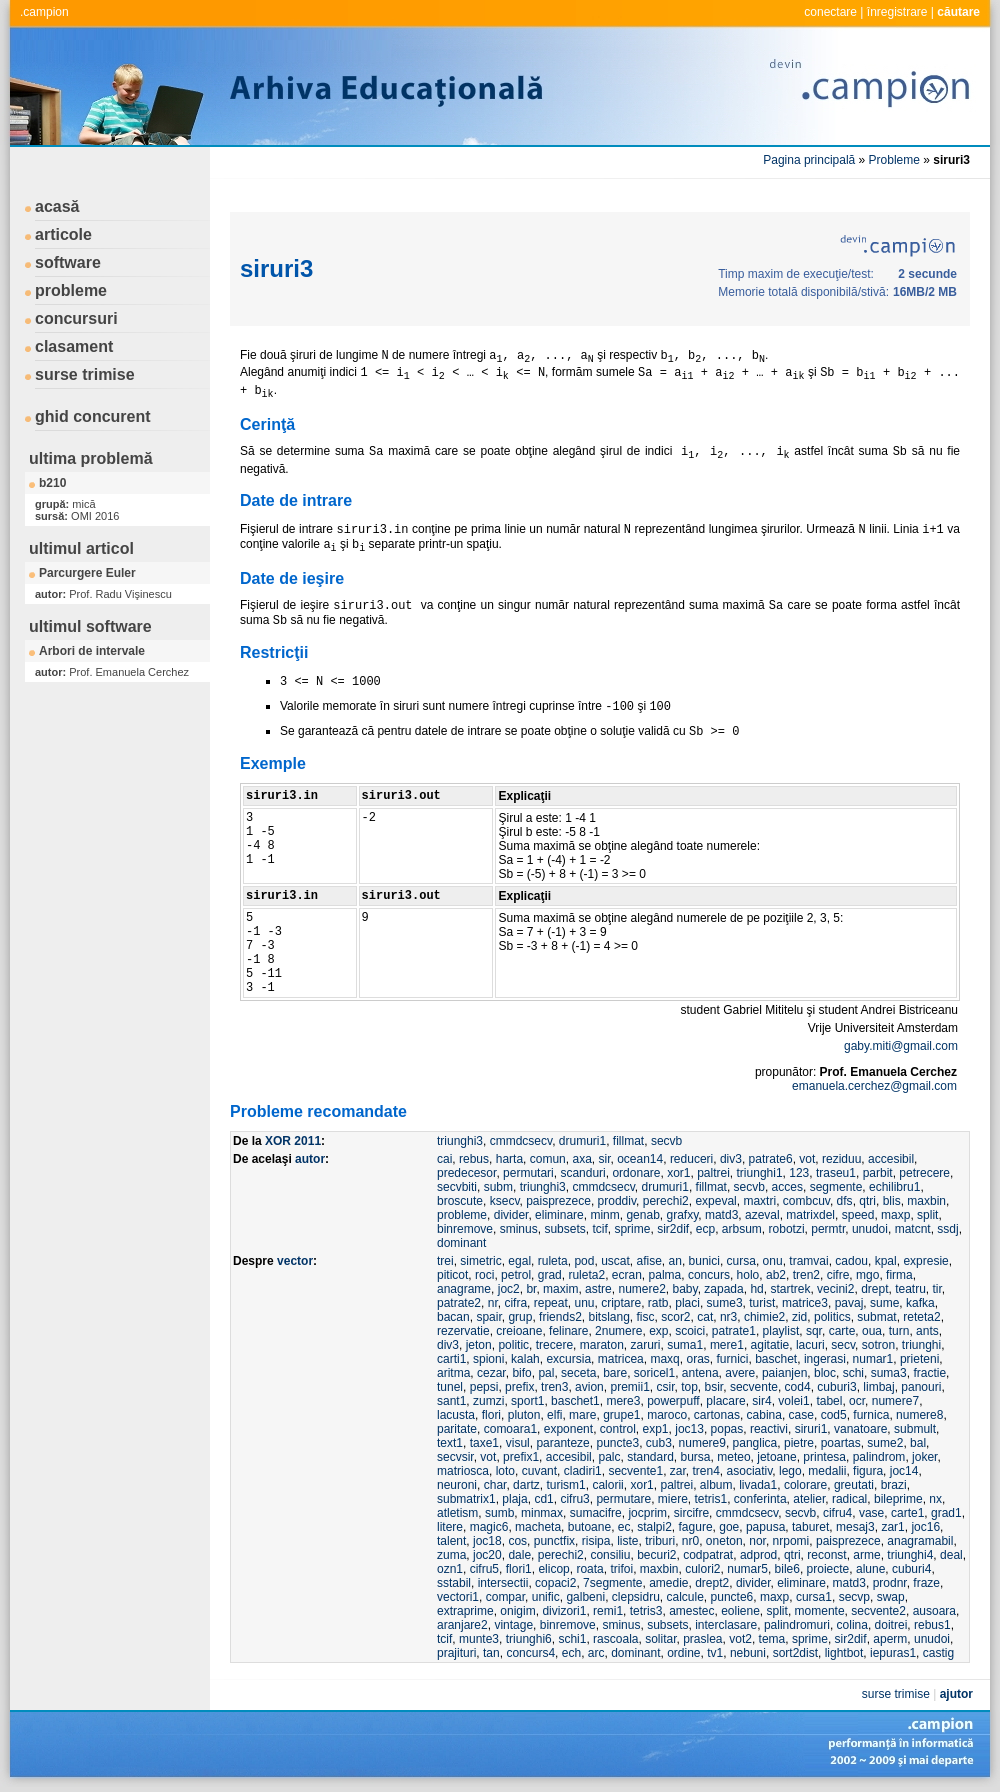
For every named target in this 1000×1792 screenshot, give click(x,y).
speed (858, 1215)
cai (444, 1159)
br (531, 1289)
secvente (754, 1387)
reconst (826, 1555)
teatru (910, 1289)
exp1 (656, 1429)
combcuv (806, 1201)
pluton (524, 1415)
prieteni (919, 1359)
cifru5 (484, 1569)
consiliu (610, 1555)
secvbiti (457, 1187)
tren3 (554, 1387)
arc (596, 1653)
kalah (525, 1359)
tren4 (706, 1471)
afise (648, 1261)
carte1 (907, 1513)
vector (295, 1261)
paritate (457, 1429)
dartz (526, 1485)
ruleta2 (586, 1275)
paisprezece (558, 1201)
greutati (854, 1485)
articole (63, 234)
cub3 (659, 1443)
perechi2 (666, 1201)
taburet (810, 1527)
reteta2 (921, 1317)
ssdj (947, 1229)
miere (673, 1499)
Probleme (894, 160)
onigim (517, 1611)
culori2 (702, 1569)
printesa (824, 1457)
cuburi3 (836, 1387)
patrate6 (771, 1159)
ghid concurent (93, 416)
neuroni (457, 1485)
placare (725, 1401)
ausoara (934, 1611)
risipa (596, 1541)
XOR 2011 (293, 1141)
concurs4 (530, 1653)
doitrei (891, 1625)
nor (757, 1541)
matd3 (721, 1215)
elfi (554, 1415)
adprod (758, 1555)
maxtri (759, 1201)
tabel (829, 1401)
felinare (568, 1331)
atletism (457, 1513)
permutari (528, 1173)
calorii (607, 1485)
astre (598, 1289)
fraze (926, 1583)
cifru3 (574, 1499)
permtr (828, 1229)
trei (445, 1261)
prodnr (890, 1583)
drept (874, 1289)
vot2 (740, 1639)
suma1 (685, 1345)
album (716, 1485)
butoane (589, 1527)
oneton (724, 1541)
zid (799, 1317)
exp (658, 1331)
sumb (499, 1513)
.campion (44, 12)
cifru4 (837, 1513)
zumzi (488, 1401)
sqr (814, 1331)
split (927, 1215)
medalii (827, 1471)
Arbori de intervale (92, 651)
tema (772, 1639)
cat (705, 1317)
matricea (621, 1359)
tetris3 (646, 1611)
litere (450, 1527)
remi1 (608, 1611)
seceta (578, 1373)
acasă (57, 206)
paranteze (562, 1443)
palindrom (879, 1457)
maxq (664, 1359)
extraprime (465, 1611)
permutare (623, 1499)
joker (924, 1457)
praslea (702, 1639)
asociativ (750, 1471)
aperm (890, 1639)
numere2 (641, 1289)
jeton (479, 1345)
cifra (515, 1303)
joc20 (487, 1555)
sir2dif (673, 1229)
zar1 (892, 1527)
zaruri (645, 1345)
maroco (667, 1415)
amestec (691, 1611)
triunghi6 (529, 1639)
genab (642, 1215)
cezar (491, 1373)
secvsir (455, 1457)
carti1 (451, 1359)
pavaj (849, 1303)
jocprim (647, 1513)
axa (581, 1159)
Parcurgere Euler (87, 573)
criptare (621, 1303)
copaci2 (555, 1583)
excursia (568, 1359)
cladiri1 (583, 1471)
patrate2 (459, 1303)
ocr (857, 1401)
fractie (929, 1373)
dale (519, 1555)
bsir (714, 1387)
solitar (660, 1639)
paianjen (784, 1373)
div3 (731, 1159)
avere (740, 1373)
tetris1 (711, 1499)
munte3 (479, 1639)
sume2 (885, 1443)
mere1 (727, 1345)
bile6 (787, 1569)
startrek (790, 1289)
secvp (854, 1597)
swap (891, 1597)
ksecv (505, 1201)
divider (511, 1215)
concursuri (76, 318)
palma (665, 1275)
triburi (660, 1541)
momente (820, 1611)
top (689, 1387)
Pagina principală (809, 160)
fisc (646, 1317)
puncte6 (732, 1597)
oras (697, 1359)
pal (546, 1373)
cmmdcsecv (521, 1141)
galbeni (585, 1597)
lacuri (810, 1345)
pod (584, 1261)
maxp (895, 1215)
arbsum (742, 1229)
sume (884, 1303)
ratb (658, 1303)
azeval (762, 1215)
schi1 (572, 1639)
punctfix (554, 1541)
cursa (741, 1261)
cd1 (543, 1499)
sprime (632, 1229)
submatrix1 (466, 1499)
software (68, 262)
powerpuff (673, 1401)
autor (310, 1159)
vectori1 (458, 1597)
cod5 (834, 1415)
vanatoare (860, 1429)
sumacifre (596, 1513)
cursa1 (814, 1597)
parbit (878, 1173)
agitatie (770, 1345)
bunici (704, 1261)
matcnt (913, 1229)
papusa (765, 1527)
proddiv (617, 1201)
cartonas (717, 1415)
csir (666, 1387)
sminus (519, 1229)
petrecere (924, 1173)
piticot (452, 1275)
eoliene (740, 1611)
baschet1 (575, 1401)
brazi (894, 1485)
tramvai (808, 1261)
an (675, 1261)
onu (773, 1261)
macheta (538, 1527)
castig (938, 1653)
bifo (521, 1373)
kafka (920, 1303)
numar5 (747, 1569)
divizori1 (564, 1611)
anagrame (464, 1289)
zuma (451, 1555)
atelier (809, 1499)
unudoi (870, 1229)
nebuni (748, 1653)
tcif (599, 1229)
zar (678, 1471)
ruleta (553, 1261)
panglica (755, 1443)
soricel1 (654, 1373)
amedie (668, 1583)
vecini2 (835, 1289)
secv (843, 1345)
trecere (554, 1345)
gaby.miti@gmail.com (901, 1046)
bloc (825, 1373)
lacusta (456, 1415)
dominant (461, 1243)
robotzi (787, 1229)
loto (505, 1471)
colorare (805, 1485)
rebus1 (932, 1625)
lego (790, 1471)
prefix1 (521, 1457)
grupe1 (621, 1415)
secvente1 (635, 1471)
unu (584, 1303)
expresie (925, 1261)
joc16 (925, 1527)
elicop (553, 1569)
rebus (474, 1159)
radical (849, 1499)
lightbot (844, 1653)
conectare (830, 12)
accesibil (891, 1159)
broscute (460, 1201)
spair (488, 1317)
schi (853, 1373)
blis (892, 1201)
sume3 (725, 1303)
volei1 (793, 1401)
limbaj (878, 1387)
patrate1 (734, 1331)
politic (513, 1345)
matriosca (463, 1471)
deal (951, 1555)
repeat (551, 1303)
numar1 (873, 1359)
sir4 (761, 1401)
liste (627, 1541)
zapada (723, 1289)
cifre (838, 1275)
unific (546, 1597)
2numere (618, 1331)
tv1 (715, 1653)
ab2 (776, 1275)
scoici (690, 1331)
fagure (696, 1527)
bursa (696, 1457)
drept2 (712, 1583)
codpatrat (708, 1555)
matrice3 (805, 1303)
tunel (450, 1387)
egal (519, 1261)
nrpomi (791, 1541)
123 (799, 1173)
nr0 (690, 1541)
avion (589, 1387)
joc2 (509, 1289)
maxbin (926, 1201)
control (618, 1429)
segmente (836, 1187)
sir (604, 1159)
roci (484, 1275)
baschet (776, 1359)
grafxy (682, 1215)
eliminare (559, 1215)
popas (727, 1429)
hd (756, 1289)
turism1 (565, 1485)
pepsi (484, 1387)
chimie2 (764, 1317)
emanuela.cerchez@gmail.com (874, 1086)
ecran (627, 1275)
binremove (465, 1229)
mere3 (623, 1401)
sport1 (527, 1401)
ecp (705, 1229)
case (801, 1415)
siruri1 (811, 1429)
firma (899, 1275)
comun (548, 1159)
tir (937, 1289)
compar (505, 1597)
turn (899, 1331)
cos (517, 1541)
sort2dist (795, 1653)
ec (624, 1527)
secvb (666, 1141)
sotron (878, 1345)
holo (748, 1275)
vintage (513, 1625)
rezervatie (463, 1331)
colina (852, 1625)
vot (807, 1159)
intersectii (503, 1583)
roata (589, 1569)
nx (935, 1499)
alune (870, 1569)
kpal (886, 1261)
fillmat (628, 1141)
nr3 (728, 1317)
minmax (542, 1513)
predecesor (466, 1173)
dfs (845, 1201)
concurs (709, 1275)
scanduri (582, 1173)
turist (762, 1303)
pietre (799, 1443)
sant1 (451, 1401)
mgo (867, 1275)
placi (687, 1303)
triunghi (921, 1345)
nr (493, 1303)
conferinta (760, 1499)
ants (927, 1331)
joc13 (689, 1429)
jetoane (776, 1457)
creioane (519, 1331)
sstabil (454, 1583)
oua (872, 1331)
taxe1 (484, 1443)
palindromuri (797, 1625)
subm (498, 1187)
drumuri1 (582, 1141)
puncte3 (617, 1443)
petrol (516, 1275)
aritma (453, 1373)
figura (868, 1471)
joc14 (904, 1471)
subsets (564, 1229)
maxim (560, 1289)
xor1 (678, 1173)
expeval (715, 1201)
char (495, 1485)
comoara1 (510, 1429)
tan (491, 1653)
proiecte (828, 1569)
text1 (450, 1443)
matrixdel (810, 1215)
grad (550, 1275)
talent (451, 1541)
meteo (733, 1457)
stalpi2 (654, 1527)
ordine (683, 1653)
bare (615, 1373)
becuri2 (656, 1555)
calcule (685, 1597)
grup (520, 1317)
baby (685, 1289)
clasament (74, 346)
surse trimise (85, 374)
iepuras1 (893, 1653)
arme (866, 1555)
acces (787, 1187)
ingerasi (825, 1359)
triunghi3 (460, 1141)
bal (918, 1443)
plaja (514, 1499)
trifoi (621, 1569)
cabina (764, 1415)
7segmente (612, 1583)
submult (915, 1429)
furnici (732, 1359)
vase (871, 1513)
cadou (851, 1261)
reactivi (769, 1429)
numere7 (895, 1401)
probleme (71, 290)
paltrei (713, 1173)
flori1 (519, 1569)
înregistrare (897, 12)
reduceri (691, 1159)
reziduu (841, 1159)
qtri (867, 1201)
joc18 (487, 1541)
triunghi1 (760, 1173)
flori (491, 1415)
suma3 (889, 1373)
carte (842, 1331)
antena (700, 1373)
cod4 (798, 1387)
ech (571, 1653)
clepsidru (636, 1597)
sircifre (691, 1513)
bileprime (898, 1499)
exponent (568, 1429)
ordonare (636, 1173)
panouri (921, 1387)
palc (609, 1457)
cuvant (539, 1471)
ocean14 (640, 1159)
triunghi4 (910, 1555)
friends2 (560, 1317)
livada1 (758, 1485)
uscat (615, 1261)
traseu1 (836, 1173)
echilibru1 (894, 1187)
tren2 (806, 1275)
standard (650, 1457)
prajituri (456, 1653)
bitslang (608, 1317)
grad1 (946, 1513)
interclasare (726, 1625)
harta (509, 1159)
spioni (488, 1359)
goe (729, 1527)
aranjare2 (462, 1625)
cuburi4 (911, 1569)
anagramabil (920, 1541)
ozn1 (450, 1569)
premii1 (629, 1387)
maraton (602, 1345)
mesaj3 (855, 1527)
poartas (841, 1443)
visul (518, 1443)
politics (832, 1317)
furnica (871, 1415)
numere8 (919, 1415)
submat (876, 1317)
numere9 (702, 1443)
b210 (52, 483)
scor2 (675, 1317)
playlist (781, 1331)
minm (604, 1215)
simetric (480, 1261)
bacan (453, 1317)
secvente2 (878, 1611)
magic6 (489, 1527)
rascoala (615, 1639)
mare (582, 1415)
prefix (519, 1387)
